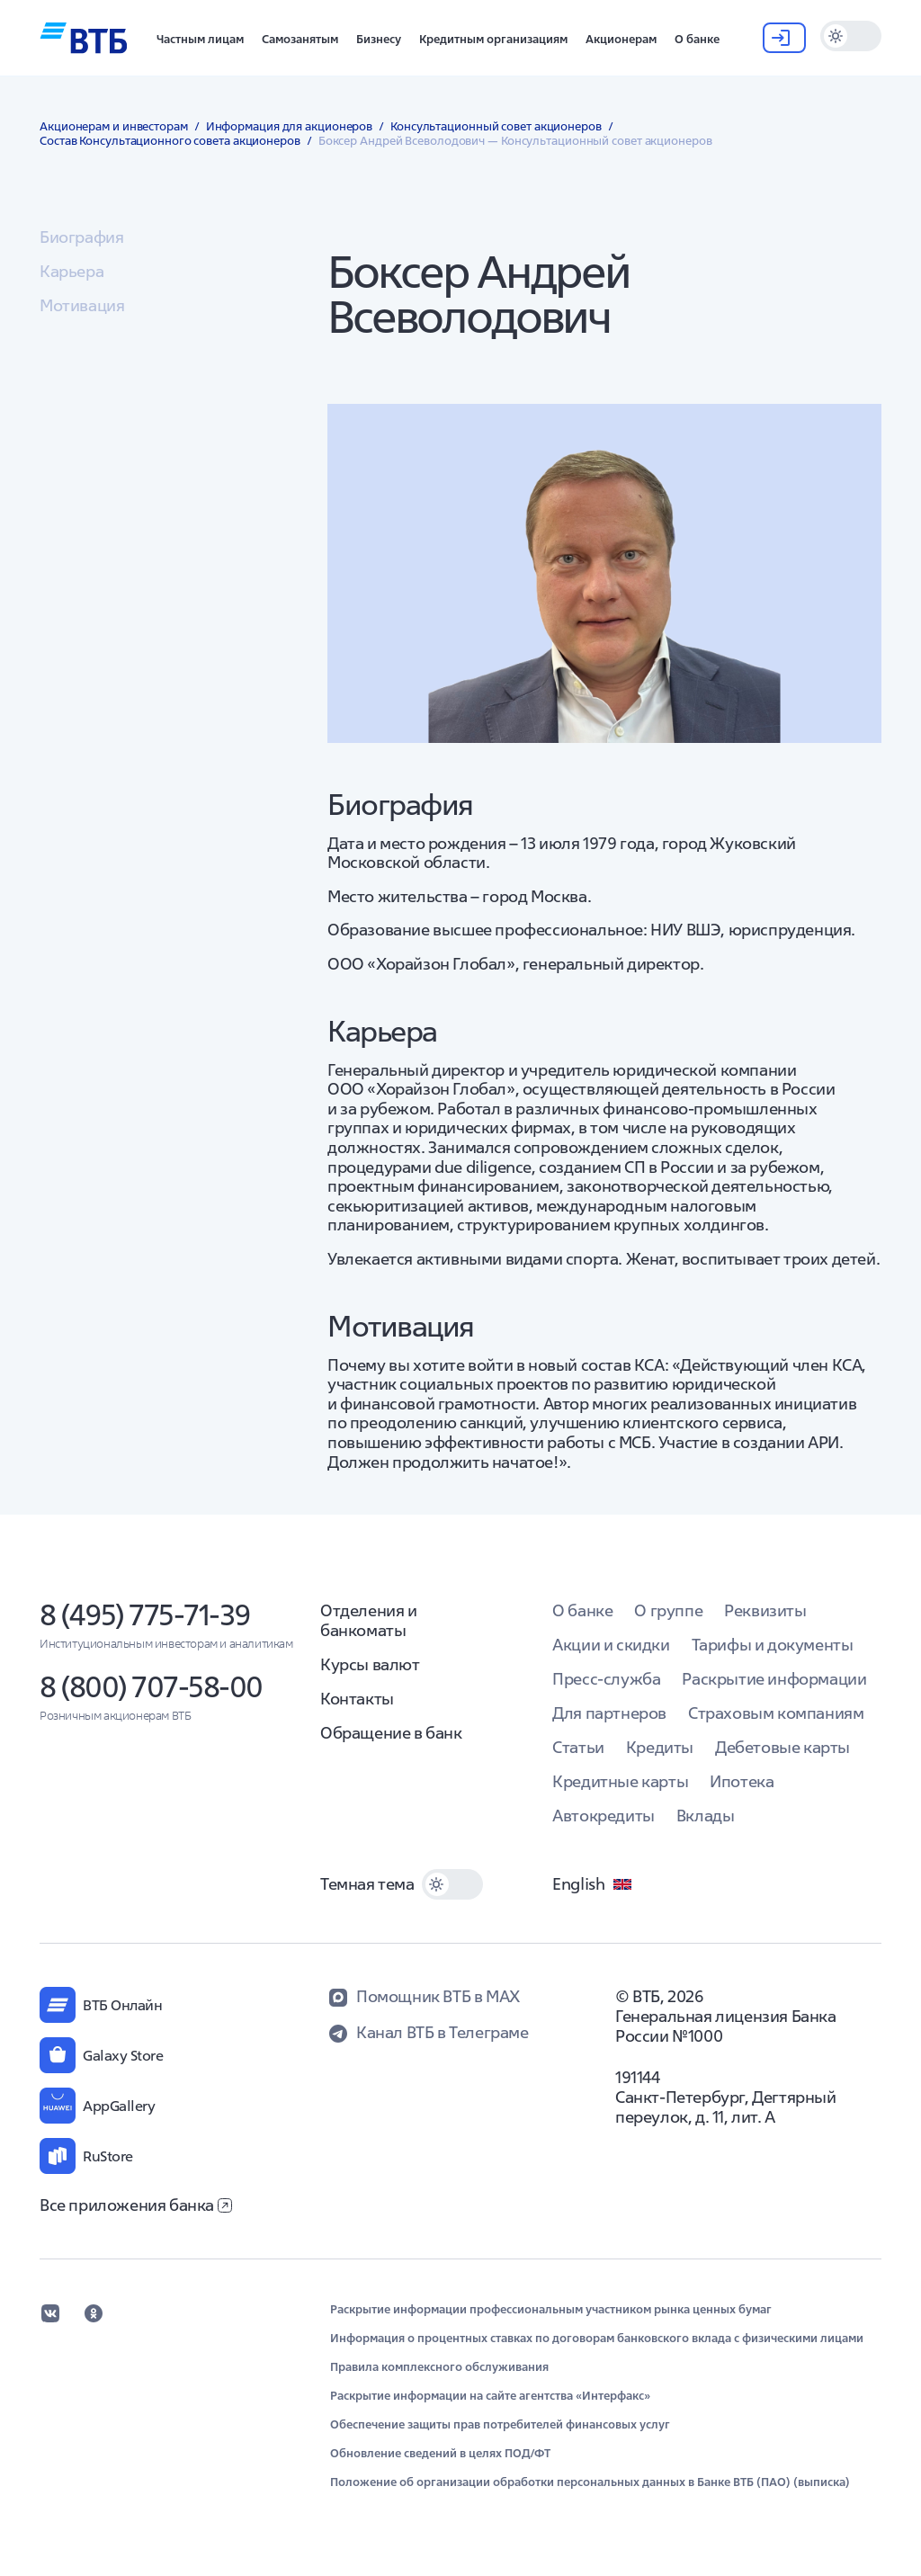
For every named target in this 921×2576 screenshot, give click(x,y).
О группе (668, 1610)
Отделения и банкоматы (368, 1620)
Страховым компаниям (775, 1713)
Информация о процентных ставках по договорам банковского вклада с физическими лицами (596, 2338)
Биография (81, 237)
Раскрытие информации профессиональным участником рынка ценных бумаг (551, 2310)
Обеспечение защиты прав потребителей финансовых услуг (500, 2425)
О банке (582, 1610)
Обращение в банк (391, 1732)
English (592, 1884)
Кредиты (659, 1747)
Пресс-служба (606, 1678)
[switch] (850, 36)
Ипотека (741, 1781)
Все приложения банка (136, 2205)
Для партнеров (609, 1713)
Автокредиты (603, 1815)
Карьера (71, 271)
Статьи (578, 1747)
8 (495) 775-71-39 (145, 1615)
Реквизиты (765, 1610)
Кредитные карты (620, 1781)
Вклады (705, 1815)
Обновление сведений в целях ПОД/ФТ (440, 2453)
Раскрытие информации (774, 1678)
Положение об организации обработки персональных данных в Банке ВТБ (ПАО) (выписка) (590, 2482)
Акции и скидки (610, 1644)
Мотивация (82, 305)
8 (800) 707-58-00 (151, 1686)
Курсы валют (370, 1664)
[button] (200, 38)
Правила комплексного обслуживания (439, 2367)
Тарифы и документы (773, 1644)
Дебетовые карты (782, 1747)
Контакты (357, 1698)
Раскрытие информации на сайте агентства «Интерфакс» (490, 2396)
